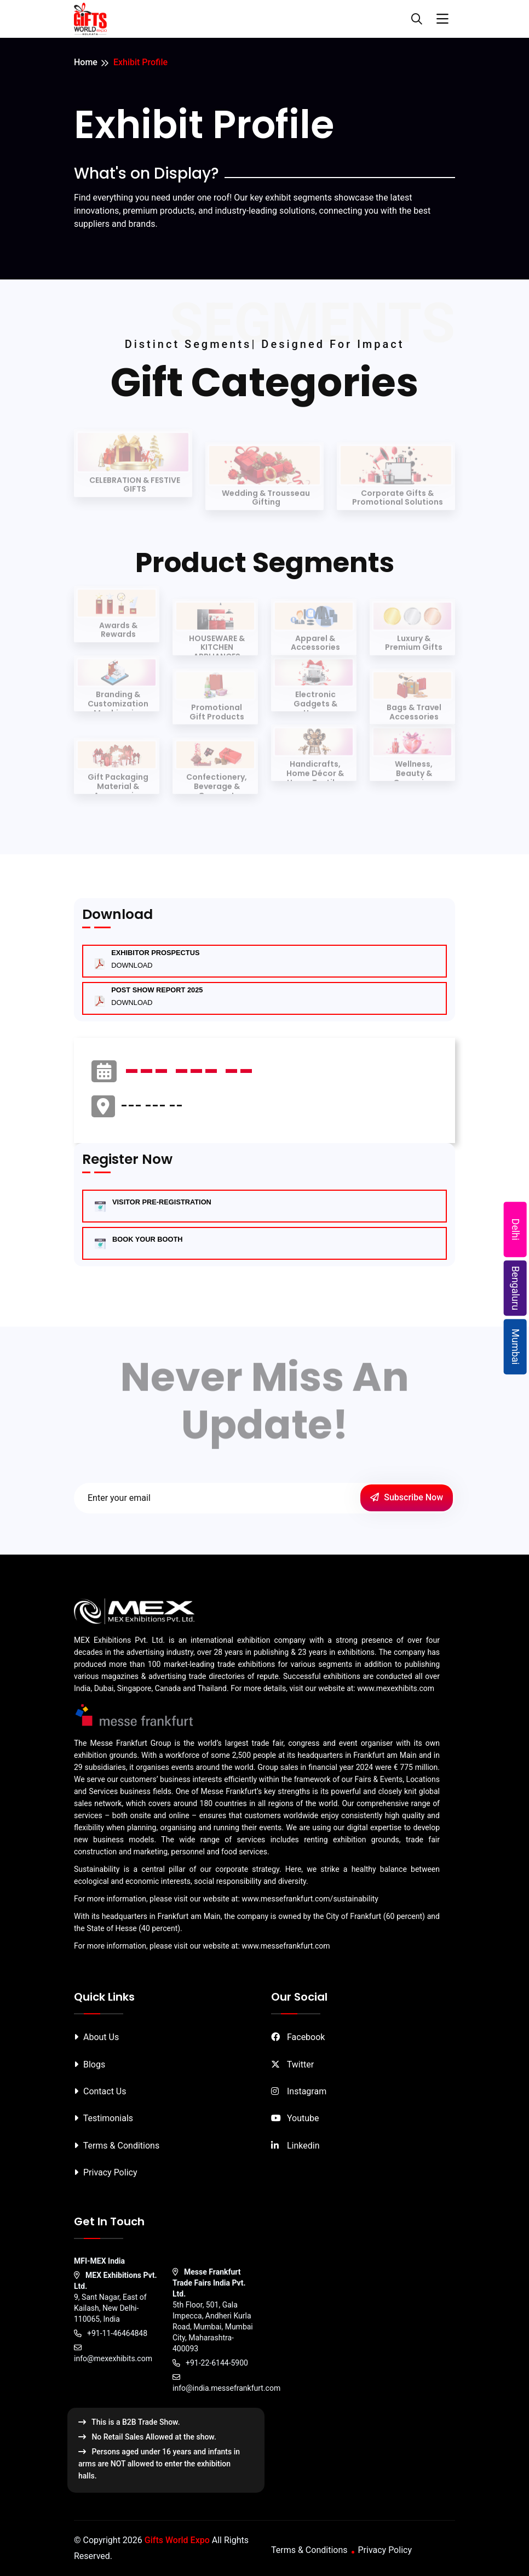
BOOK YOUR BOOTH (147, 1239)
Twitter (292, 2064)
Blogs (89, 2064)
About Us (96, 2037)
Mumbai (515, 1347)
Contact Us (100, 2091)
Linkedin (295, 2145)
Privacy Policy (105, 2172)
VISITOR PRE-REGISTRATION (161, 1202)
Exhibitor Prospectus (155, 959)
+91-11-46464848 (110, 2333)
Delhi (515, 1229)
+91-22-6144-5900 (210, 2362)
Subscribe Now (406, 1497)
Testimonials (103, 2118)
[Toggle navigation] (442, 19)
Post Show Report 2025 (157, 996)
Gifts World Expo (177, 2540)
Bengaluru (515, 1288)
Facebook (298, 2037)
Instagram (298, 2091)
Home (85, 62)
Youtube (295, 2118)
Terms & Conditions (116, 2145)
